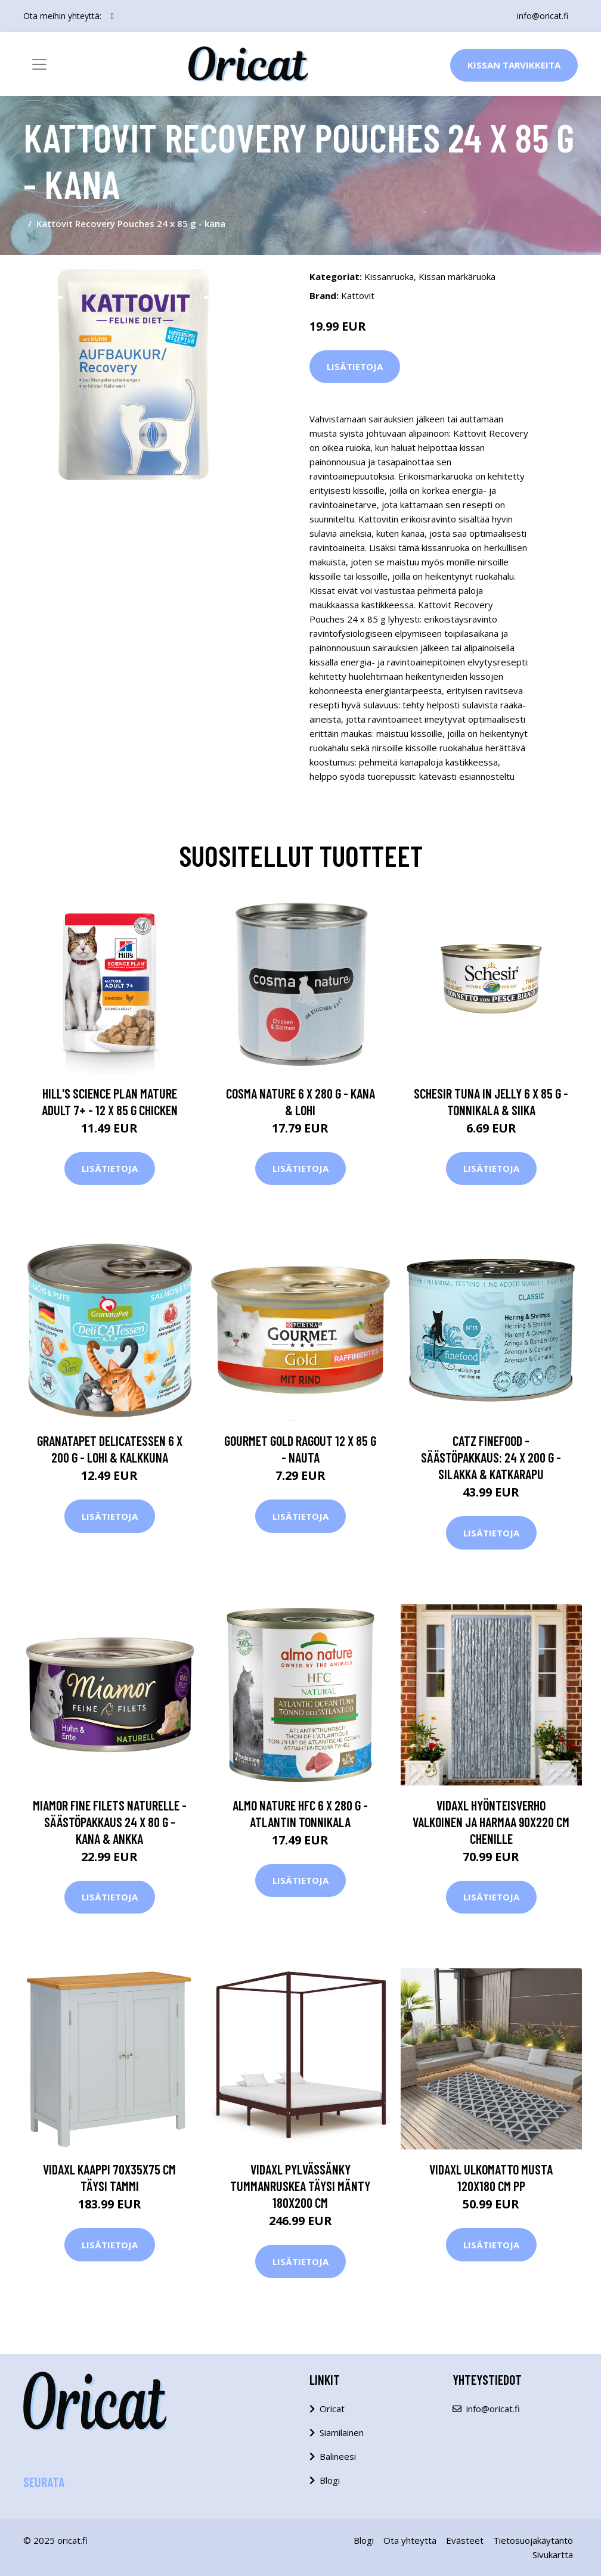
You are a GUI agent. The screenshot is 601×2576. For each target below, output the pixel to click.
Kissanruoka (389, 276)
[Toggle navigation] (39, 64)
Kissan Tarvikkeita (513, 65)
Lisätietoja (355, 366)
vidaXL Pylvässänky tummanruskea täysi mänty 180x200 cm (300, 2185)
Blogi (330, 2480)
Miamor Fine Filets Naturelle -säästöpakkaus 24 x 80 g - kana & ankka (110, 1821)
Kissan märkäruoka (457, 276)
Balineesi (338, 2456)
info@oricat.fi (542, 15)
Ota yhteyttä (409, 2540)
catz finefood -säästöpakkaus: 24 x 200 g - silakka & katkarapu (491, 1457)
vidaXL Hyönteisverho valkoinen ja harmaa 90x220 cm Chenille (491, 1821)
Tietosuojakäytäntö (533, 2540)
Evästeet (465, 2540)
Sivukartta (552, 2555)
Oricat (332, 2409)
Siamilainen (342, 2432)
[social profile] (112, 16)
